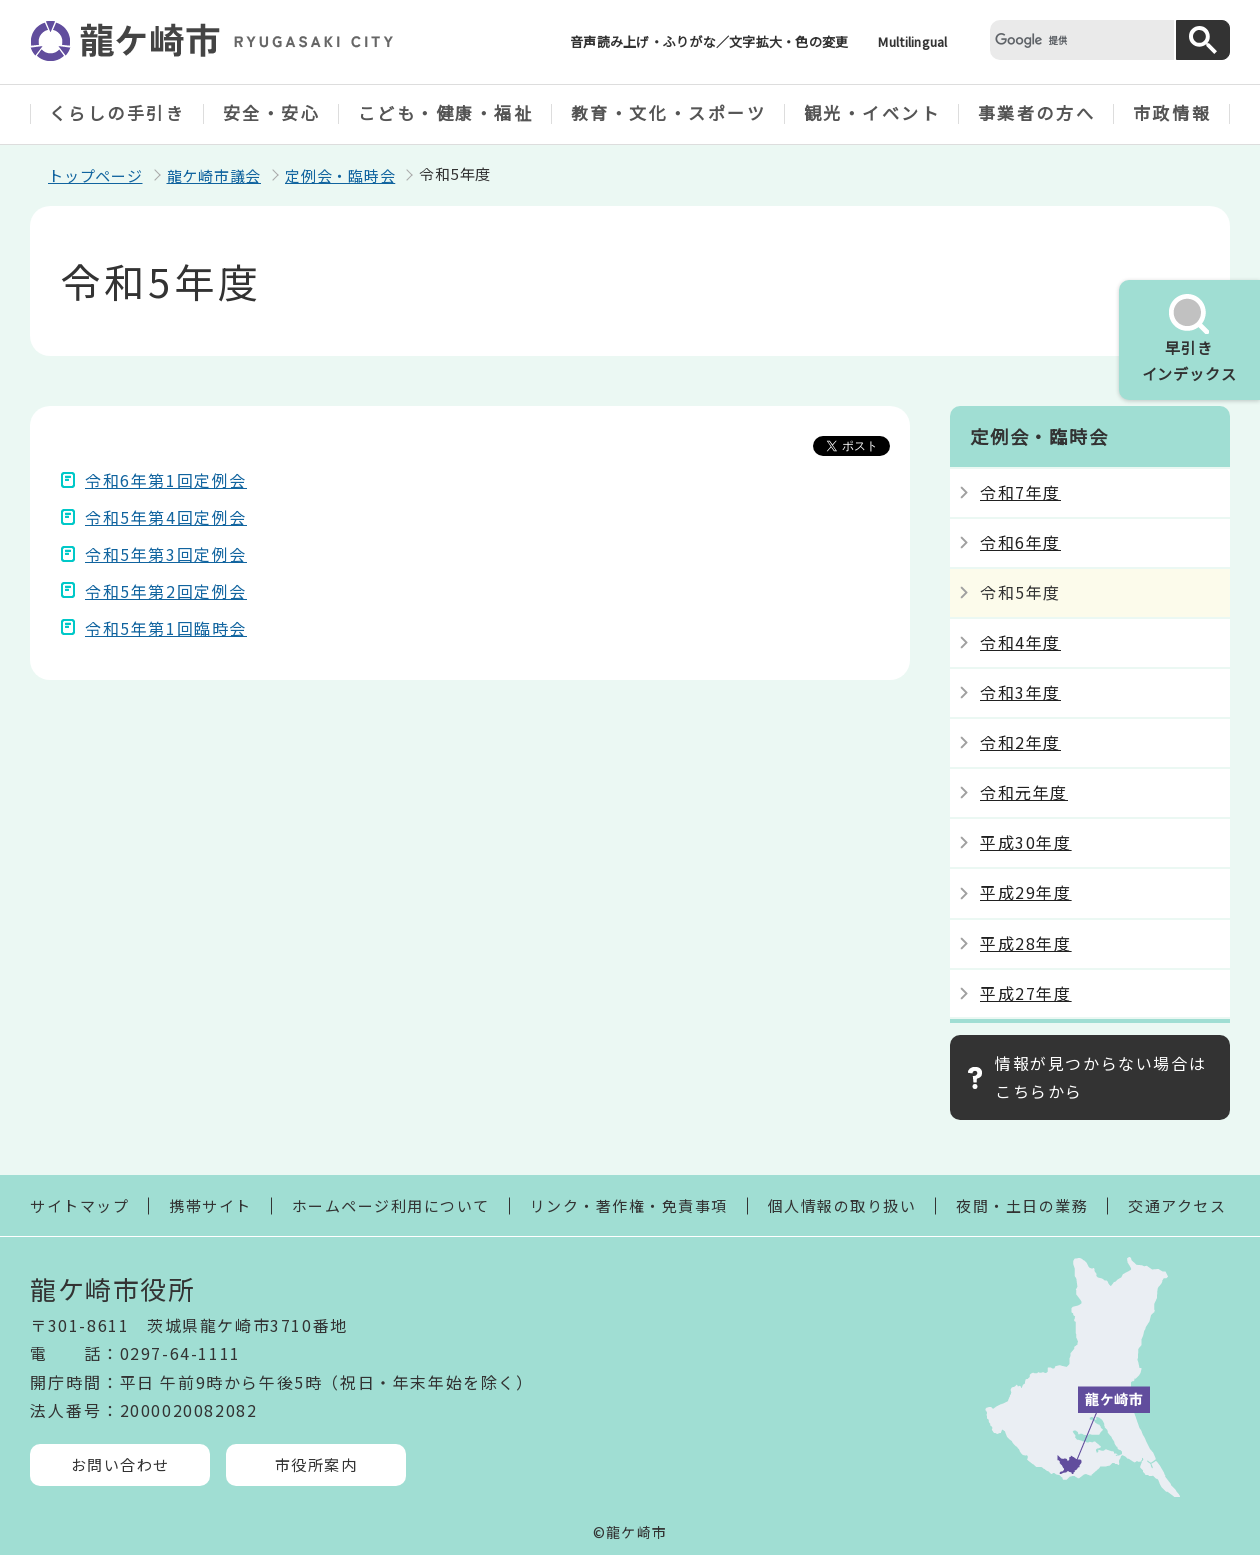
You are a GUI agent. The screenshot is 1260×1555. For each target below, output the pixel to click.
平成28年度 (1026, 943)
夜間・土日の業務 (1022, 1205)
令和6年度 (1020, 542)
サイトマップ (79, 1205)
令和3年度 (1020, 692)
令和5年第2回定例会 (166, 591)
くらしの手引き (117, 112)
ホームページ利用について (391, 1205)
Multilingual (912, 41)
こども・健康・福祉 (446, 112)
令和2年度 (1020, 742)
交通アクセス (1177, 1205)
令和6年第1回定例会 (166, 480)
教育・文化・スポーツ (669, 112)
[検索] (1080, 39)
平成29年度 (1026, 892)
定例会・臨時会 (340, 175)
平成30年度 (1026, 842)
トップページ (95, 175)
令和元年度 (1024, 792)
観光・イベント (872, 112)
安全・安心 (272, 112)
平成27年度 (1026, 993)
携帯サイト (210, 1205)
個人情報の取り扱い (842, 1205)
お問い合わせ (120, 1464)
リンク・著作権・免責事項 (629, 1205)
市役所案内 (316, 1464)
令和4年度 (1020, 642)
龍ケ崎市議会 (214, 175)
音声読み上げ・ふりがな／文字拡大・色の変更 (709, 41)
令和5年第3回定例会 (166, 554)
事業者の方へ (1036, 112)
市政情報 (1172, 112)
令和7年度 (1020, 492)
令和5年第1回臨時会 (166, 628)
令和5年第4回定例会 (166, 517)
